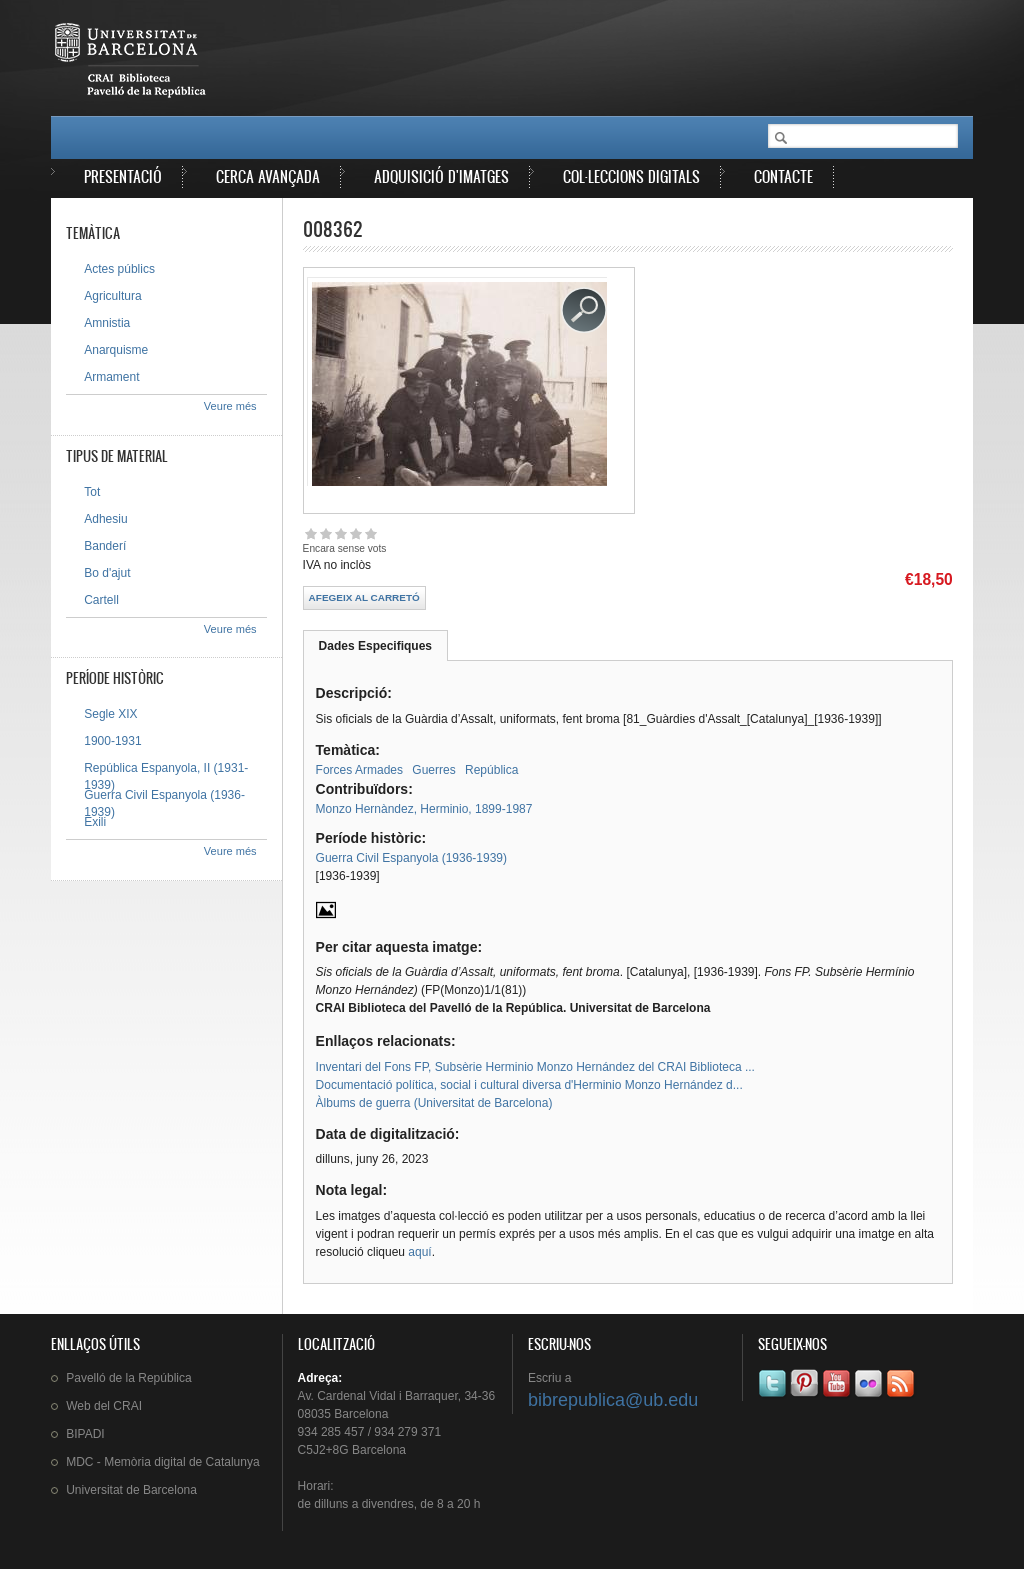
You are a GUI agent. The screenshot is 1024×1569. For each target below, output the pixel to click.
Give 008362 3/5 (340, 533)
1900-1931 (112, 741)
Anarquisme (116, 350)
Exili (95, 822)
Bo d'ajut (107, 573)
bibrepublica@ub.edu (613, 1400)
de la (128, 1378)
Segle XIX (110, 714)
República (491, 770)
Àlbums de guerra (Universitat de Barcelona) (434, 1103)
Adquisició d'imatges (441, 176)
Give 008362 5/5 (370, 533)
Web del (104, 1406)
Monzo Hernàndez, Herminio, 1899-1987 (424, 809)
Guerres (433, 770)
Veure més (230, 406)
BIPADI (85, 1434)
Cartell (101, 600)
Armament (111, 377)
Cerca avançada (268, 176)
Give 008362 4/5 (355, 533)
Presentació (123, 176)
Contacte (783, 176)
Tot (92, 492)
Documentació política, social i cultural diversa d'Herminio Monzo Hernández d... (529, 1085)
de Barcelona (131, 1490)
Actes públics (119, 269)
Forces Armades (359, 770)
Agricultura (112, 296)
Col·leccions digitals (631, 176)
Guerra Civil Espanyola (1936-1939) (411, 858)
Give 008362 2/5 (325, 533)
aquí (419, 1252)
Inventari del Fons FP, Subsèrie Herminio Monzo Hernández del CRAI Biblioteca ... (535, 1067)
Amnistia (107, 323)
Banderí (105, 546)
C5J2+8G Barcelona (352, 1450)
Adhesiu (105, 519)
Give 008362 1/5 (310, 533)
